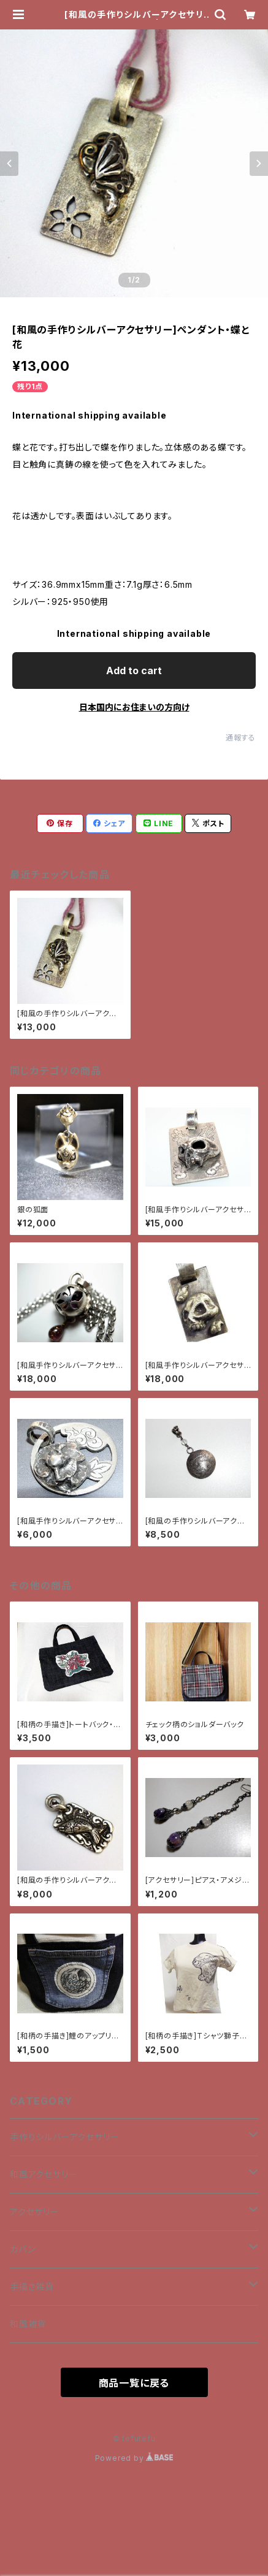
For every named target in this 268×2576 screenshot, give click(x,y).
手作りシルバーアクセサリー (64, 2137)
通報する (241, 737)
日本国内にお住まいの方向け (134, 707)
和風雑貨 (28, 2324)
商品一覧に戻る (134, 2383)
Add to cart (134, 670)
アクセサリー (34, 2211)
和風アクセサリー (43, 2174)
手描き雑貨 (32, 2286)
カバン (22, 2249)
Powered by (134, 2458)
